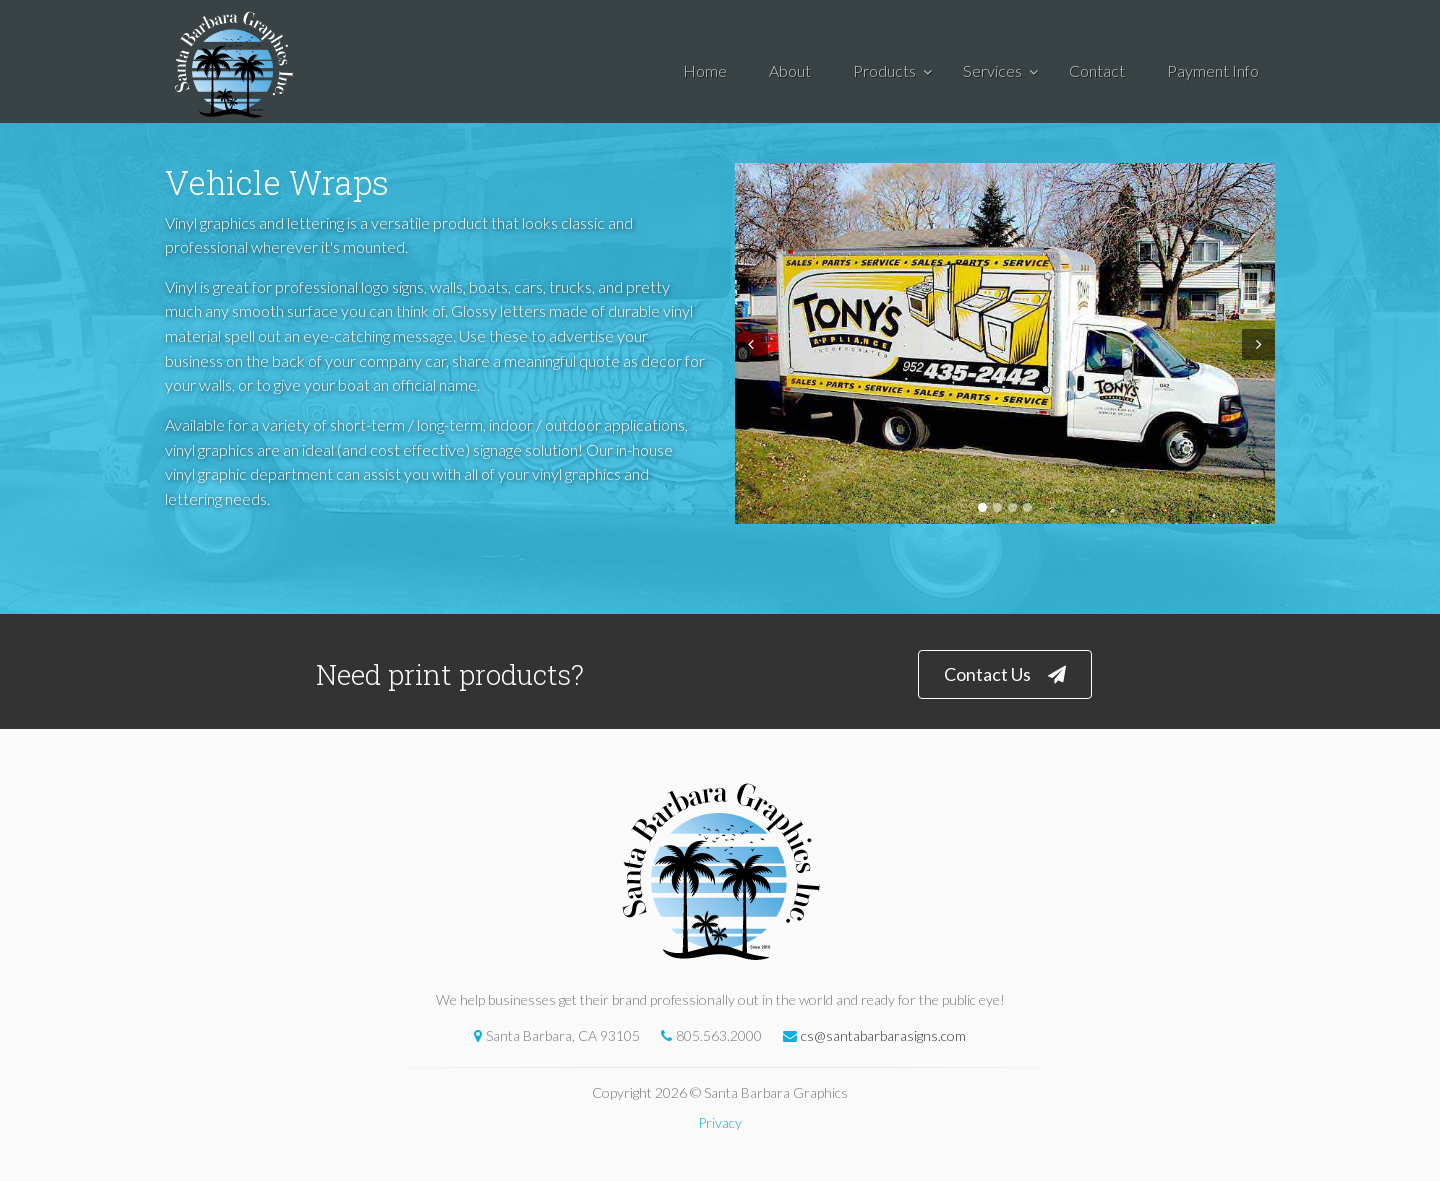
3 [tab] (1012, 507)
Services (992, 70)
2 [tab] (997, 507)
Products (884, 70)
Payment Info (1213, 70)
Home (705, 70)
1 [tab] (982, 507)
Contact (1097, 70)
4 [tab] (1027, 507)
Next (1261, 344)
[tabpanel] (1005, 343)
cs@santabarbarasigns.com (869, 1035)
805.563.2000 (706, 1035)
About (790, 70)
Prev (749, 344)
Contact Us (1005, 674)
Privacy (720, 1122)
